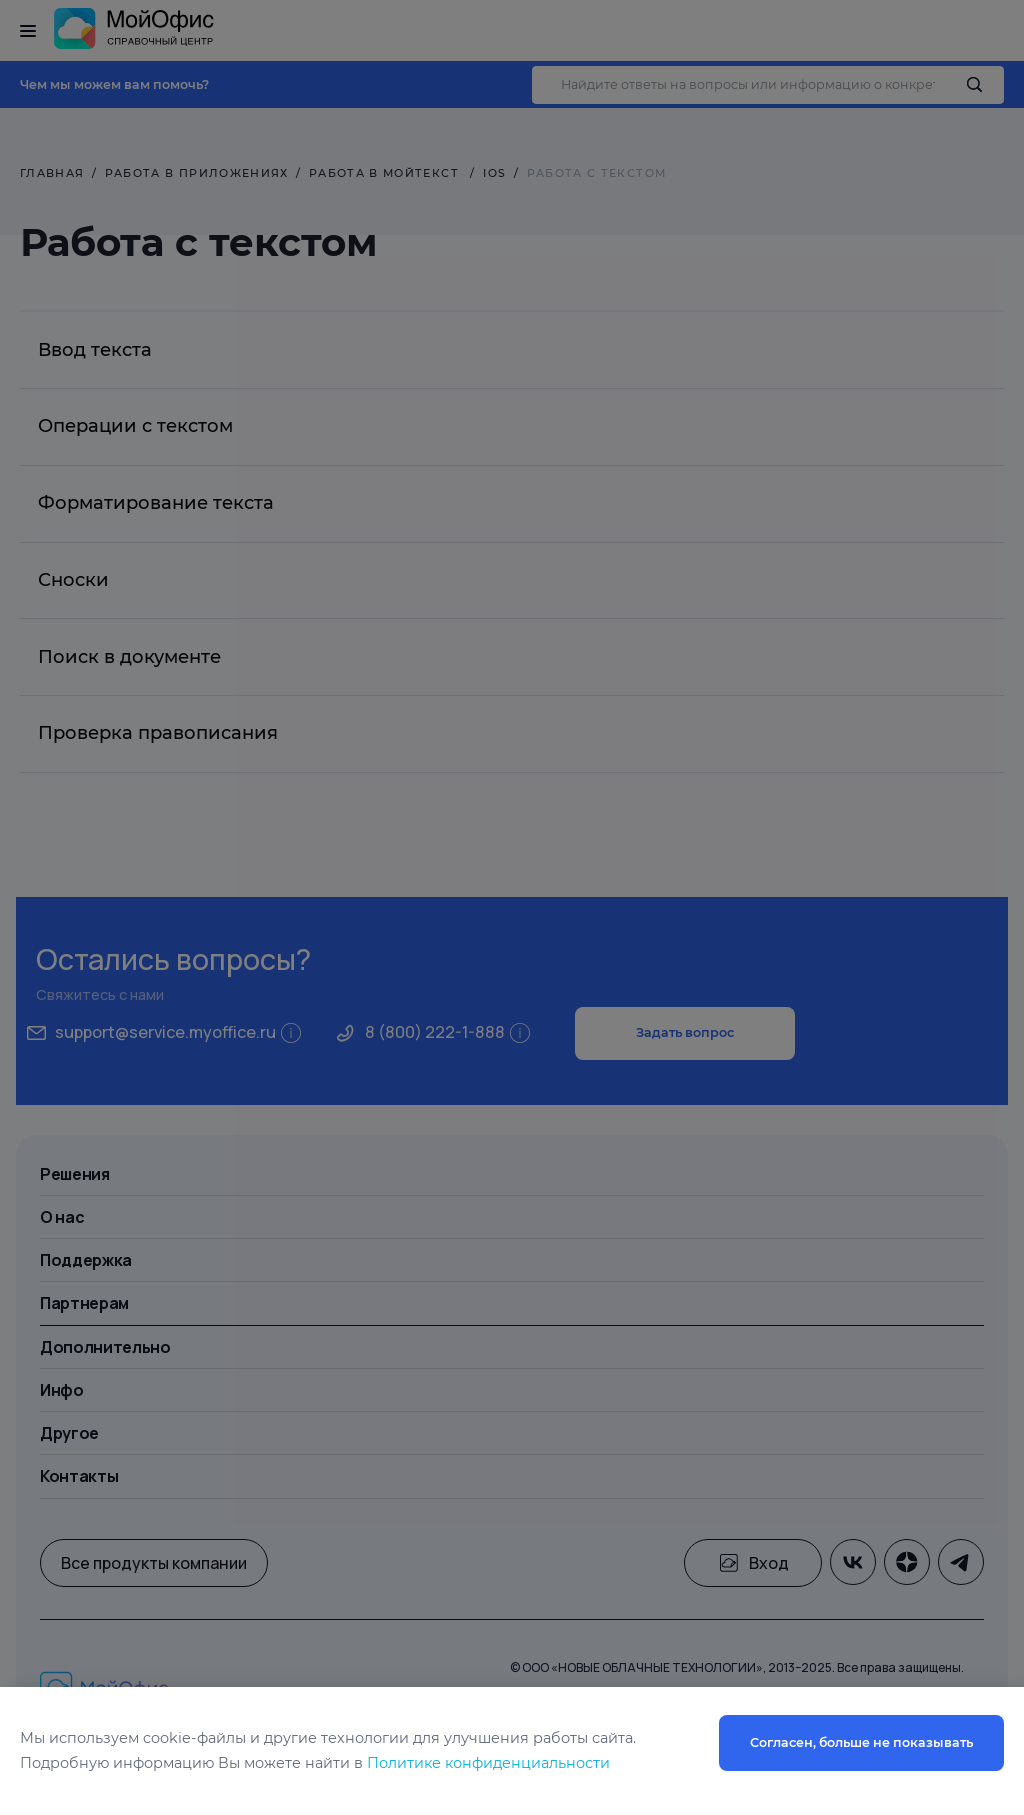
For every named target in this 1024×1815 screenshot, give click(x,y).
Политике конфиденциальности (488, 1763)
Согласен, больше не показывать (861, 1742)
